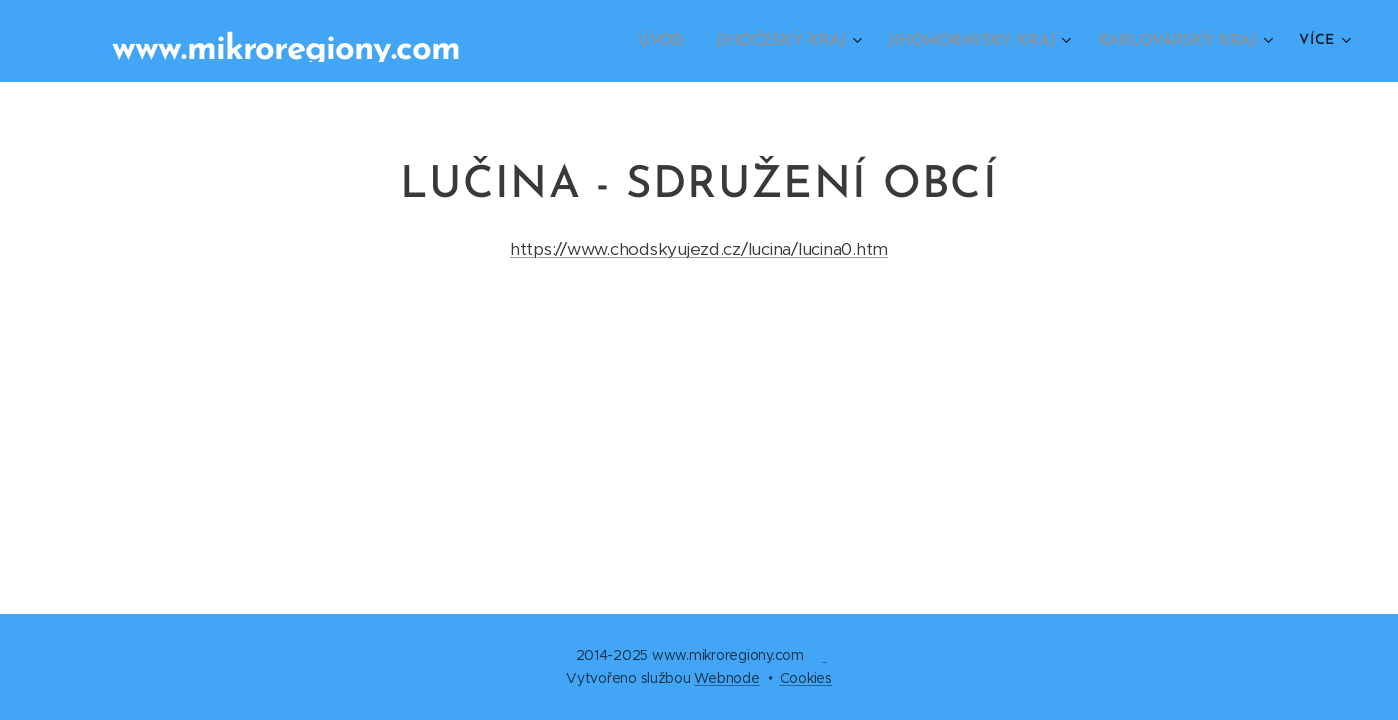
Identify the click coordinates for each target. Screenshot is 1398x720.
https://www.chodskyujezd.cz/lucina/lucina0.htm (699, 249)
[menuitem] (680, 41)
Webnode (726, 678)
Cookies (806, 678)
